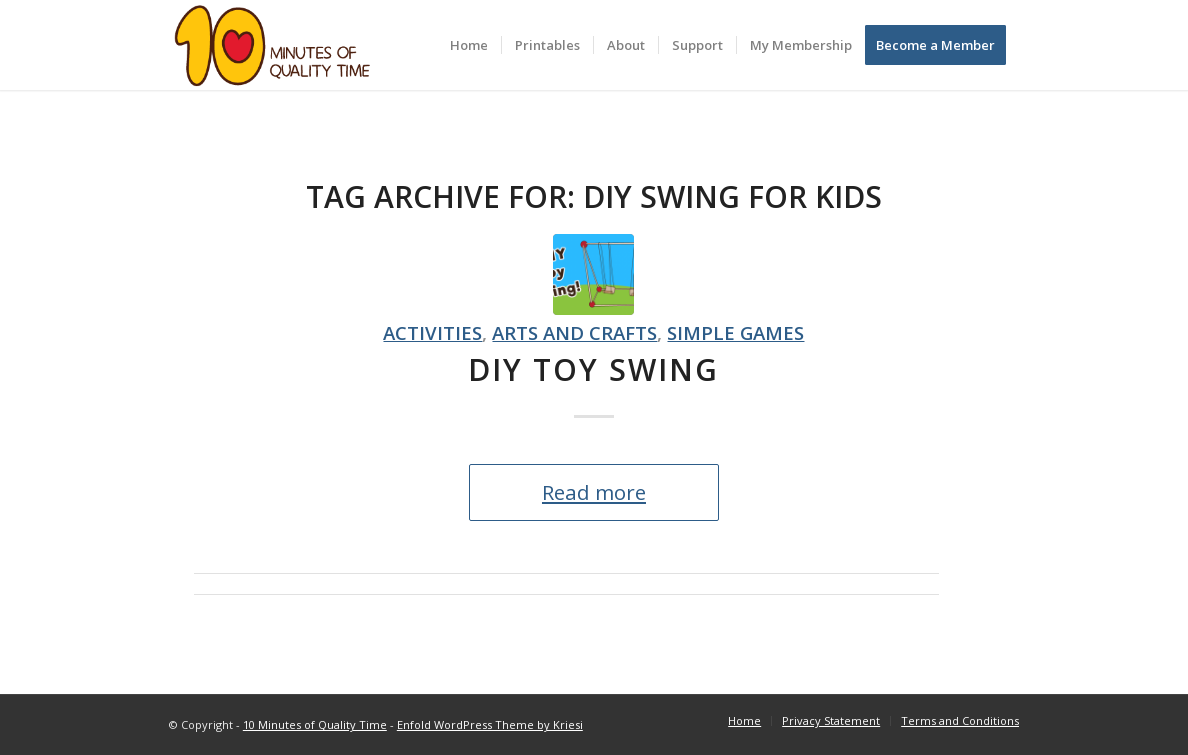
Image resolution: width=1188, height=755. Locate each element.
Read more (594, 492)
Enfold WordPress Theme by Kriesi (490, 724)
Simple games (735, 332)
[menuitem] (469, 45)
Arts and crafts (574, 332)
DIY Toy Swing (593, 369)
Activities (432, 332)
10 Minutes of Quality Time (315, 724)
